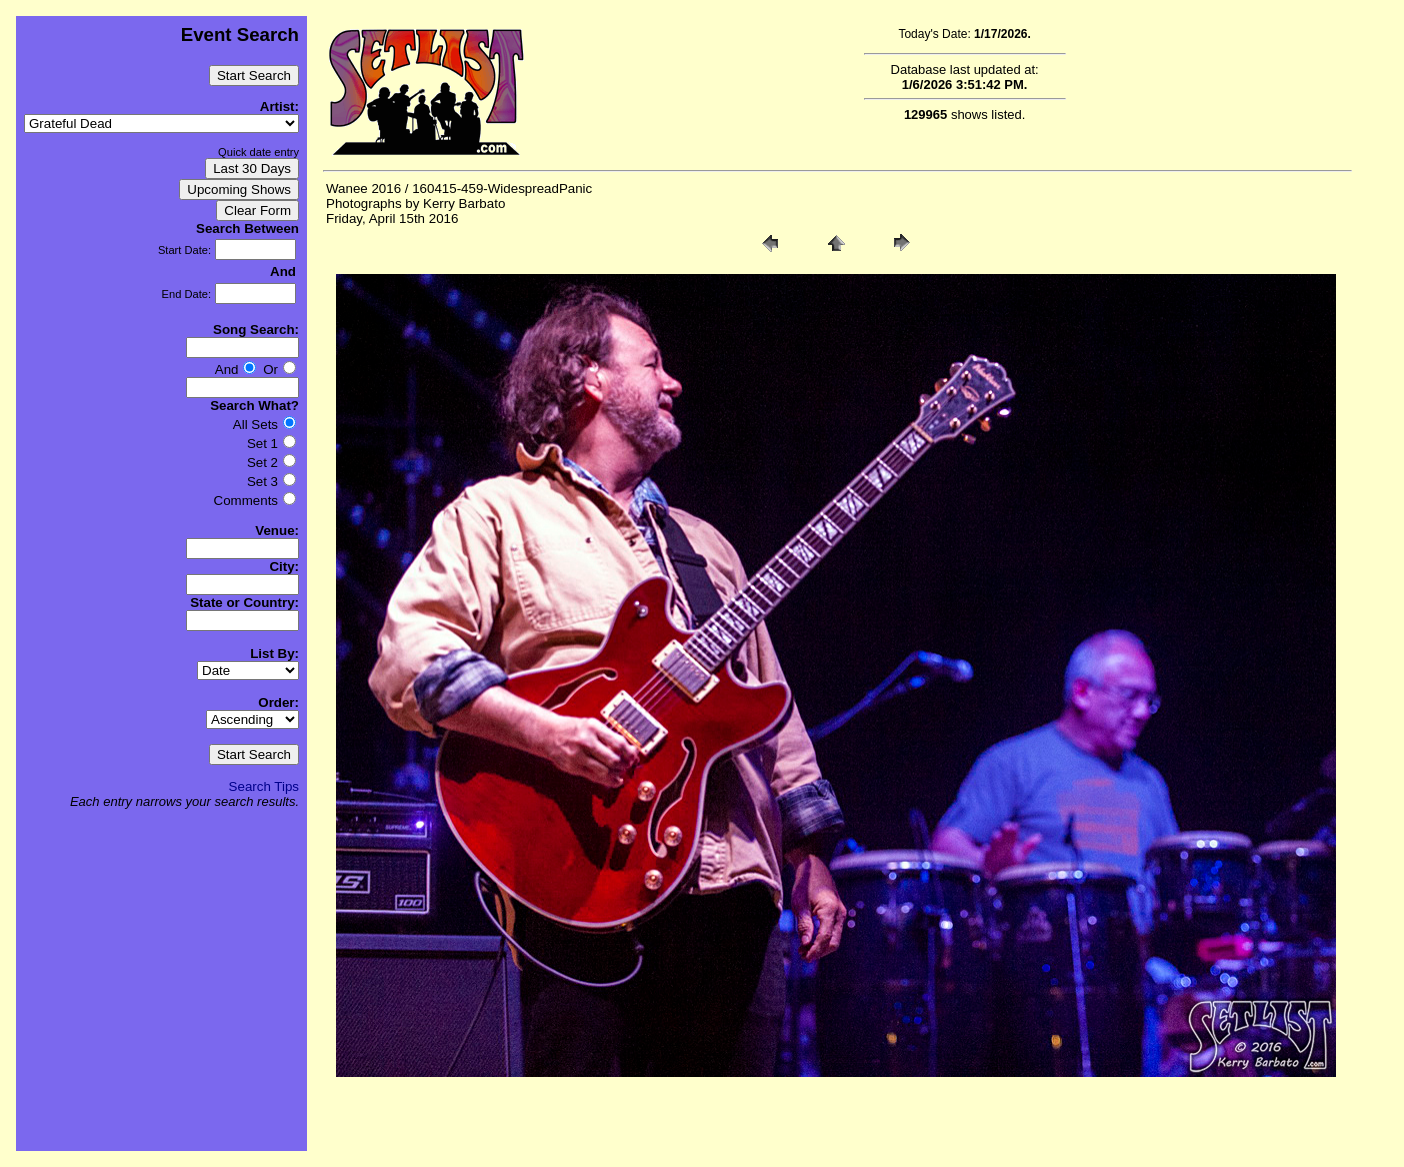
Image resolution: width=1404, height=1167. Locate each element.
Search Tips (264, 786)
